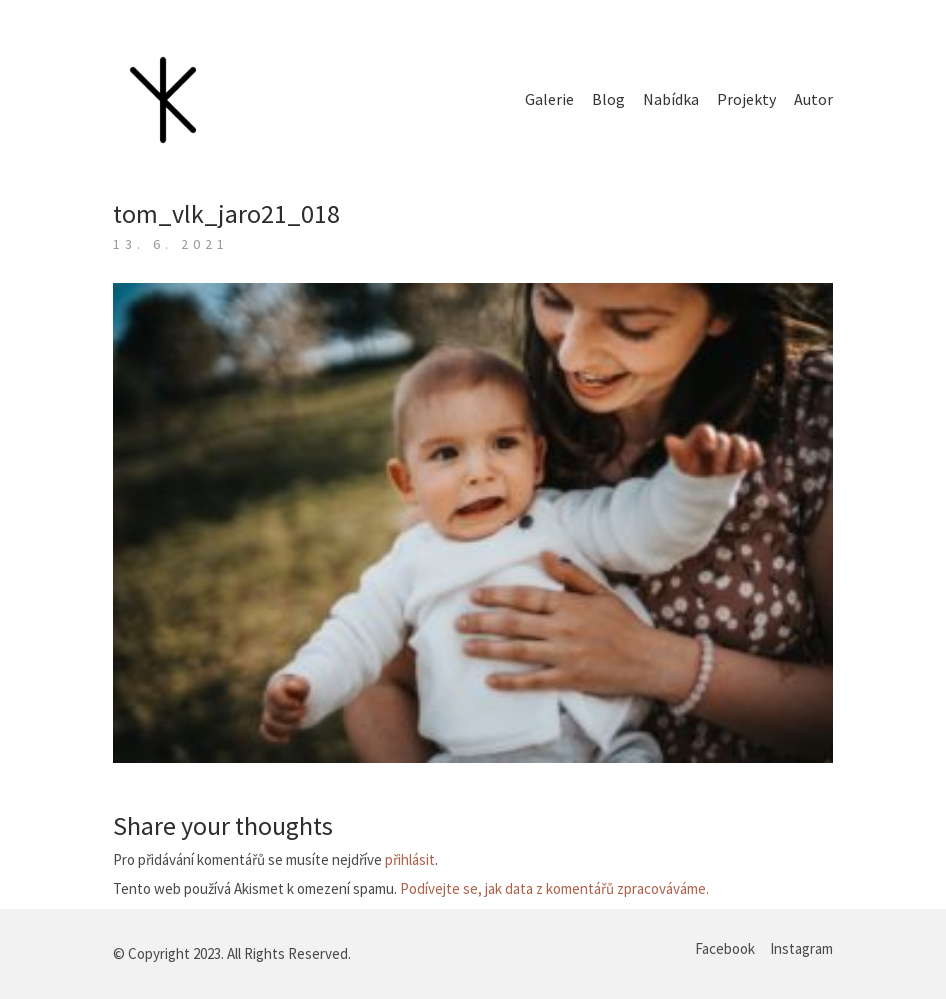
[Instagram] (801, 949)
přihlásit (410, 859)
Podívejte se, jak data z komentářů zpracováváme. (554, 888)
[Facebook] (725, 949)
